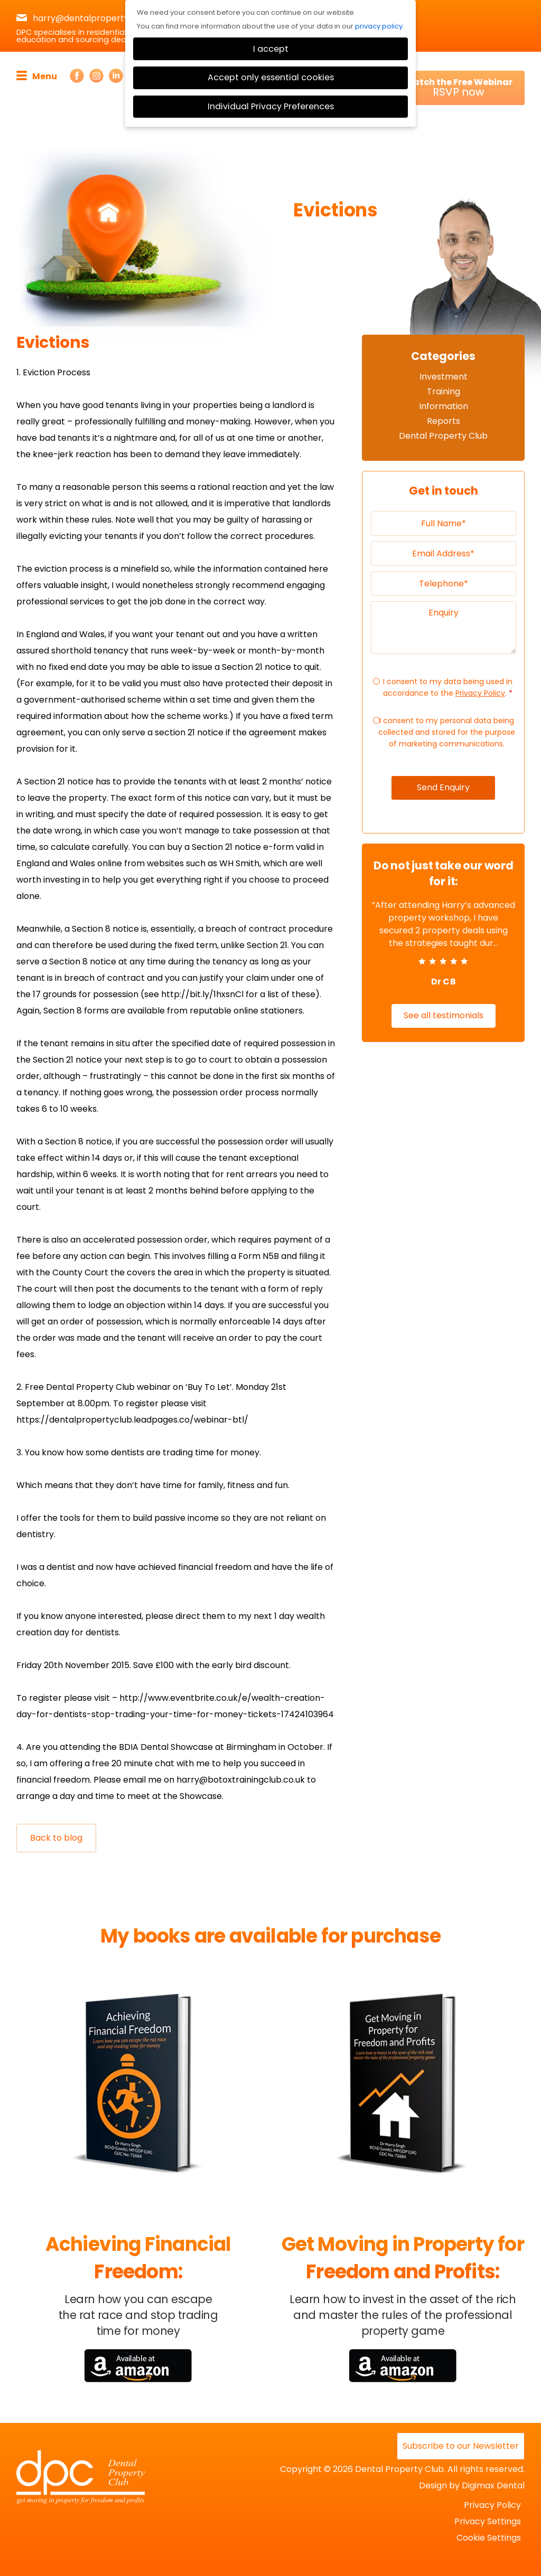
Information (443, 406)
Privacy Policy (480, 693)
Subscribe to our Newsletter (461, 2446)
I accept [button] (270, 49)
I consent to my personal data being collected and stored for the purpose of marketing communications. (446, 732)
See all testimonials (443, 1015)
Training (443, 391)
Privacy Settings (487, 2521)
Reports (443, 421)
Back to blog (56, 1838)
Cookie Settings (488, 2537)
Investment (443, 377)
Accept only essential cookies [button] (271, 77)
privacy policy (379, 26)
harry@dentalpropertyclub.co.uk (101, 18)
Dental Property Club (443, 436)
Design (433, 2485)
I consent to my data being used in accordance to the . (447, 687)
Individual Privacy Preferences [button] (271, 106)
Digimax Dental (493, 2485)
